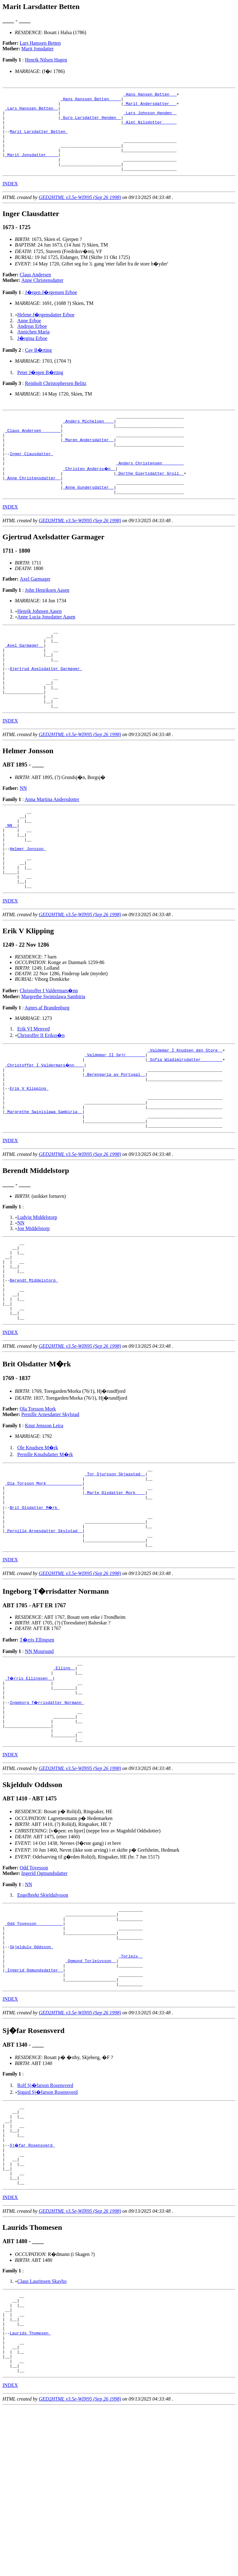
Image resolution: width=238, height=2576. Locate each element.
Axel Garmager (35, 609)
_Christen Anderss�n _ (89, 494)
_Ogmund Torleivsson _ (90, 2094)
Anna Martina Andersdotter (52, 846)
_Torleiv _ (130, 2088)
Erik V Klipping (29, 1158)
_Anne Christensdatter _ (32, 506)
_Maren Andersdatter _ (88, 461)
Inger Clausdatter (31, 478)
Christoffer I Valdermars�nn (49, 1053)
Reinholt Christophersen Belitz (55, 399)
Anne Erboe (29, 336)
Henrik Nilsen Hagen (46, 59)
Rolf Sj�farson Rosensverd (45, 2223)
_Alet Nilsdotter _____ (150, 128)
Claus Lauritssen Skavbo (42, 2434)
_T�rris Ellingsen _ (29, 1789)
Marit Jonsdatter (37, 48)
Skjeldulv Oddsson (31, 2077)
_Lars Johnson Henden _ (150, 117)
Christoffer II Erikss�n (41, 1097)
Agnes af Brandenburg (47, 1070)
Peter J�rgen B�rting (40, 388)
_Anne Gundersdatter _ (88, 517)
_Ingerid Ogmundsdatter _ (34, 2105)
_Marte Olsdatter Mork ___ (115, 1591)
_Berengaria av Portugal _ (115, 1141)
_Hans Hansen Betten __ (150, 95)
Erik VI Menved (33, 1091)
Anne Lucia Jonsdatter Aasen (46, 647)
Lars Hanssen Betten (40, 43)
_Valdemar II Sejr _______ (115, 1119)
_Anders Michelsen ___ (88, 438)
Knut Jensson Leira (44, 1518)
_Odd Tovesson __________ (34, 2049)
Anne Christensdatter (42, 296)
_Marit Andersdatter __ (150, 106)
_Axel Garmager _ (24, 679)
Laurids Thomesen (30, 2494)
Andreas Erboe (32, 342)
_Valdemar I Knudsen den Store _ (185, 1113)
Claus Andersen (35, 290)
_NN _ (11, 875)
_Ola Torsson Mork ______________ (43, 1580)
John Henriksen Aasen (47, 620)
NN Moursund (39, 1759)
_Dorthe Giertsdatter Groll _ (150, 500)
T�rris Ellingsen (37, 1747)
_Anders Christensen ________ (150, 489)
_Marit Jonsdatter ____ (31, 167)
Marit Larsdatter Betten (39, 140)
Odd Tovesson (34, 1989)
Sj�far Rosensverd (32, 2290)
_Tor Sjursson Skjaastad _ (115, 1569)
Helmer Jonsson (28, 903)
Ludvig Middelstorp (37, 1294)
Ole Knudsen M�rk (37, 1540)
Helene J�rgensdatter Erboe (46, 330)
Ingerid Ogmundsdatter (44, 1995)
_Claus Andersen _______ (32, 450)
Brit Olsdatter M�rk (35, 1608)
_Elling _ (64, 1778)
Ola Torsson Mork (38, 1502)
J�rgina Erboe (32, 354)
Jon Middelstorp (33, 1305)
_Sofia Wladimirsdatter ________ (185, 1124)
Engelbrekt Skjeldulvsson (42, 2017)
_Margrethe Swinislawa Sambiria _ (43, 1186)
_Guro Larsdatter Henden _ (90, 123)
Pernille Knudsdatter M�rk (45, 1547)
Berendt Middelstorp (34, 1366)
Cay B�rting (38, 366)
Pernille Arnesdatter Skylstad (50, 1507)
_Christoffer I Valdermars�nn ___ (45, 1130)
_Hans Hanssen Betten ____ (90, 100)
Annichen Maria (33, 347)
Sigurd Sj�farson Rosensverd (47, 2230)
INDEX (10, 199)
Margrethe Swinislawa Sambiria (53, 1059)
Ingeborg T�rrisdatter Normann (47, 1817)
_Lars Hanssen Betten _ (31, 112)
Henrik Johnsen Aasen (39, 642)
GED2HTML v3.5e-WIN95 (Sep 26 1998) (80, 213)
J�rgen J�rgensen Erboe (51, 308)
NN (23, 834)
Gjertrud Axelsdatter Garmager (46, 707)
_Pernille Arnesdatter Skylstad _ (43, 1636)
